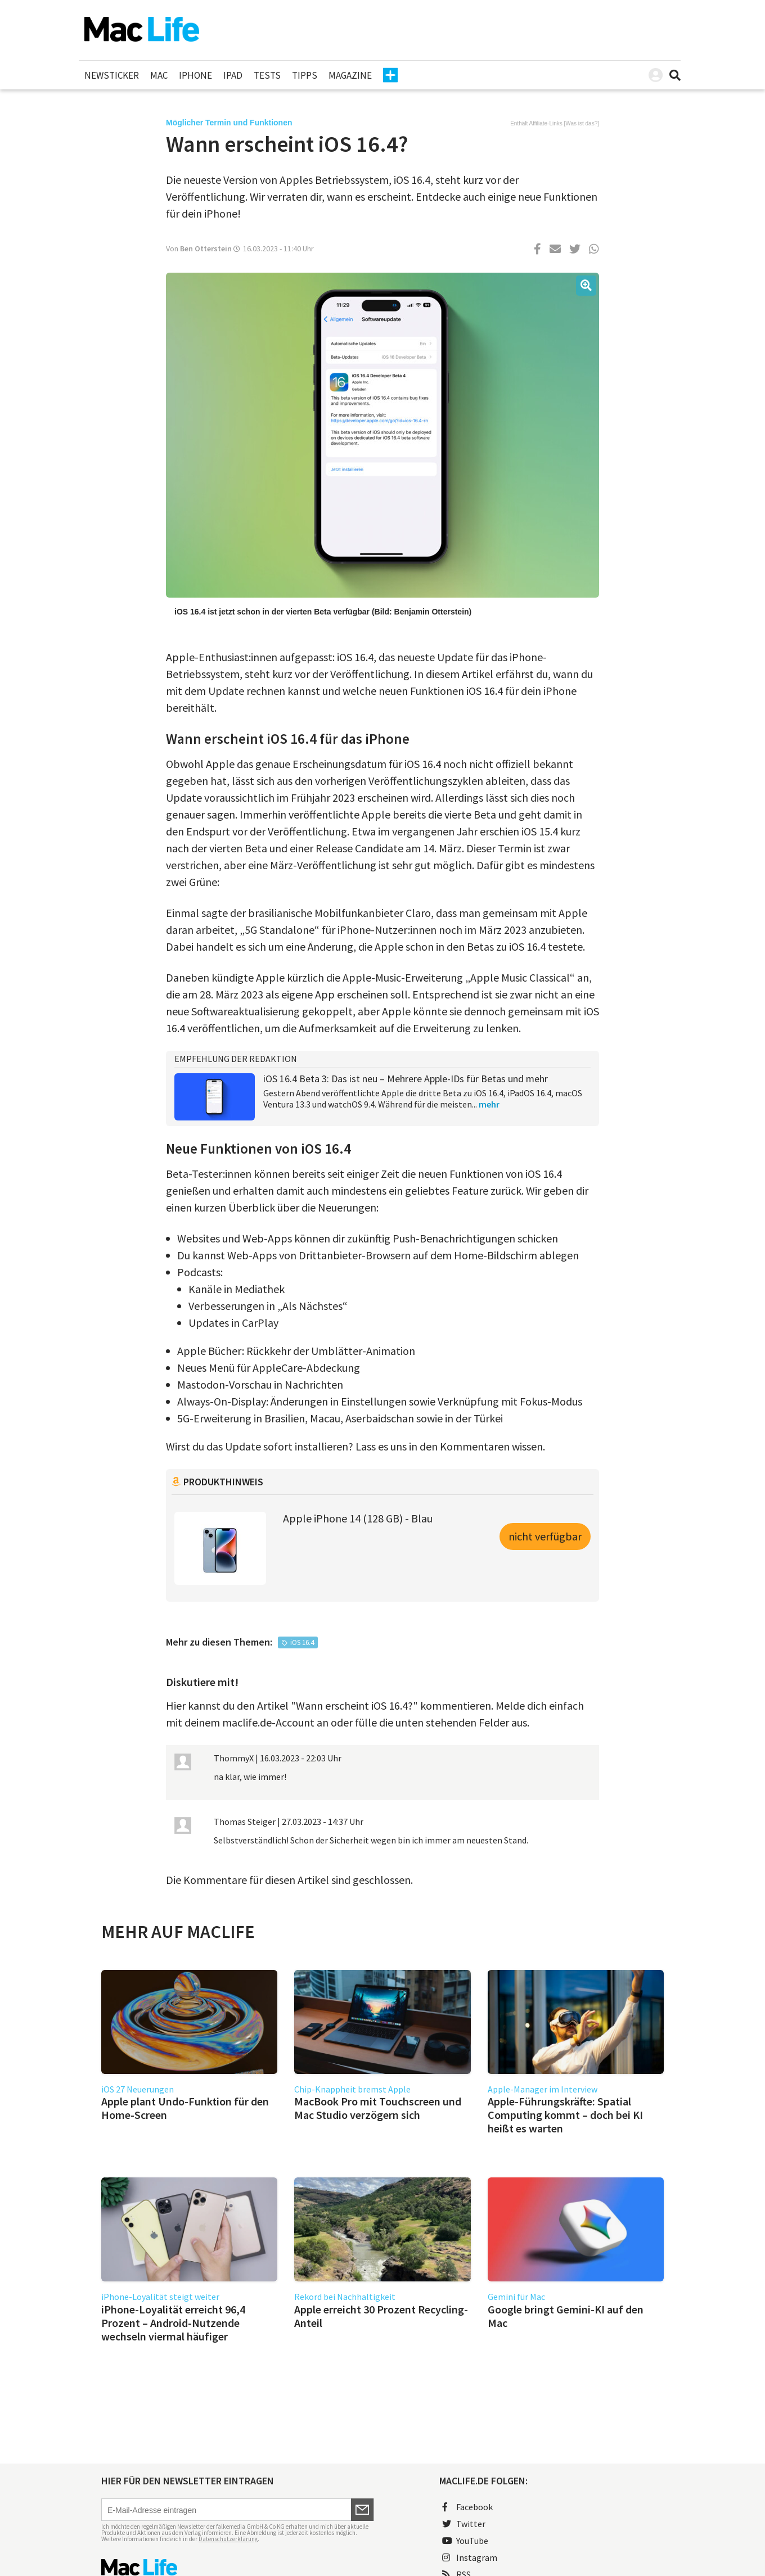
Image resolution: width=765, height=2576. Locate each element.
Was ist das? (581, 123)
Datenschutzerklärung (228, 2539)
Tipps (304, 75)
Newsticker (111, 75)
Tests (267, 75)
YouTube (465, 2540)
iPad (232, 75)
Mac (159, 75)
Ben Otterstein (206, 248)
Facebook (467, 2506)
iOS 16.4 (302, 1642)
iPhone (195, 75)
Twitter (463, 2523)
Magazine (350, 75)
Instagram (469, 2557)
